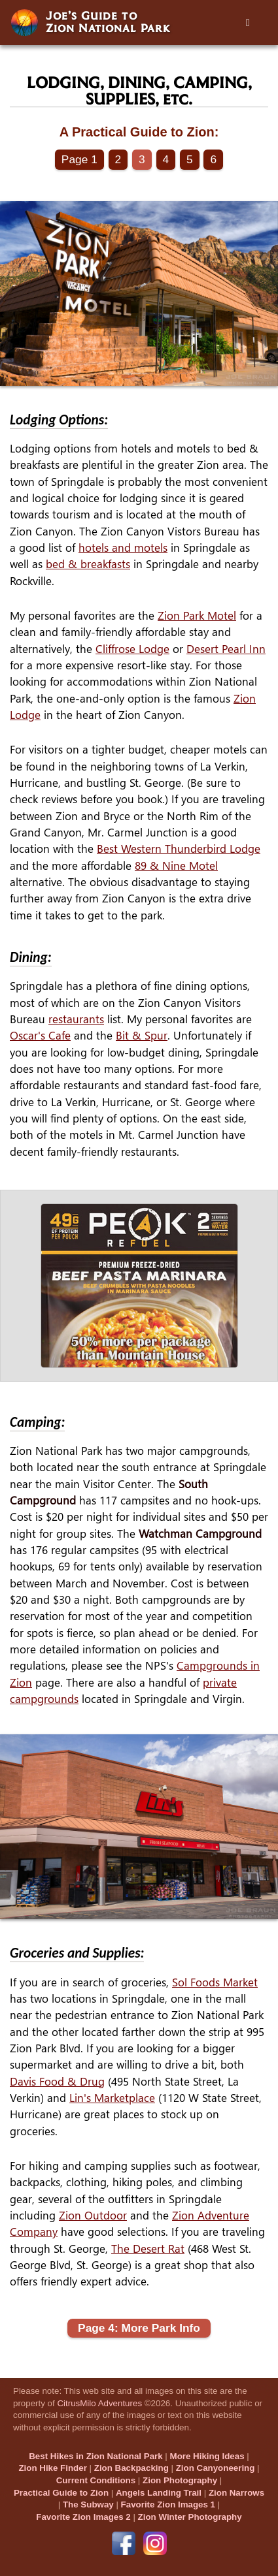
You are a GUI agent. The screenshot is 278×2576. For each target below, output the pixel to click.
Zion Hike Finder (52, 2468)
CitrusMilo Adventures (99, 2403)
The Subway (88, 2504)
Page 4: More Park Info (139, 2327)
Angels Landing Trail (158, 2493)
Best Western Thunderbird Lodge (178, 848)
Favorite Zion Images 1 (168, 2504)
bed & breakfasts (88, 563)
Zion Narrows (236, 2493)
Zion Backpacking (131, 2468)
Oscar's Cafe (40, 1035)
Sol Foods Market (215, 1982)
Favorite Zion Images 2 (83, 2517)
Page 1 (79, 159)
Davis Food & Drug (57, 2081)
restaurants (76, 1018)
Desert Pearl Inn (226, 648)
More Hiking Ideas (207, 2456)
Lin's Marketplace (112, 2097)
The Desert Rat (147, 2248)
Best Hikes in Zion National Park (95, 2456)
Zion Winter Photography (190, 2517)
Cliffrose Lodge (132, 648)
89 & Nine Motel (176, 865)
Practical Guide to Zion (61, 2493)
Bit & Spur (141, 1035)
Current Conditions (95, 2480)
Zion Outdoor (93, 2215)
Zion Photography (180, 2480)
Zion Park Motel (197, 615)
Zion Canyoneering (215, 2468)
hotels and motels (122, 547)
